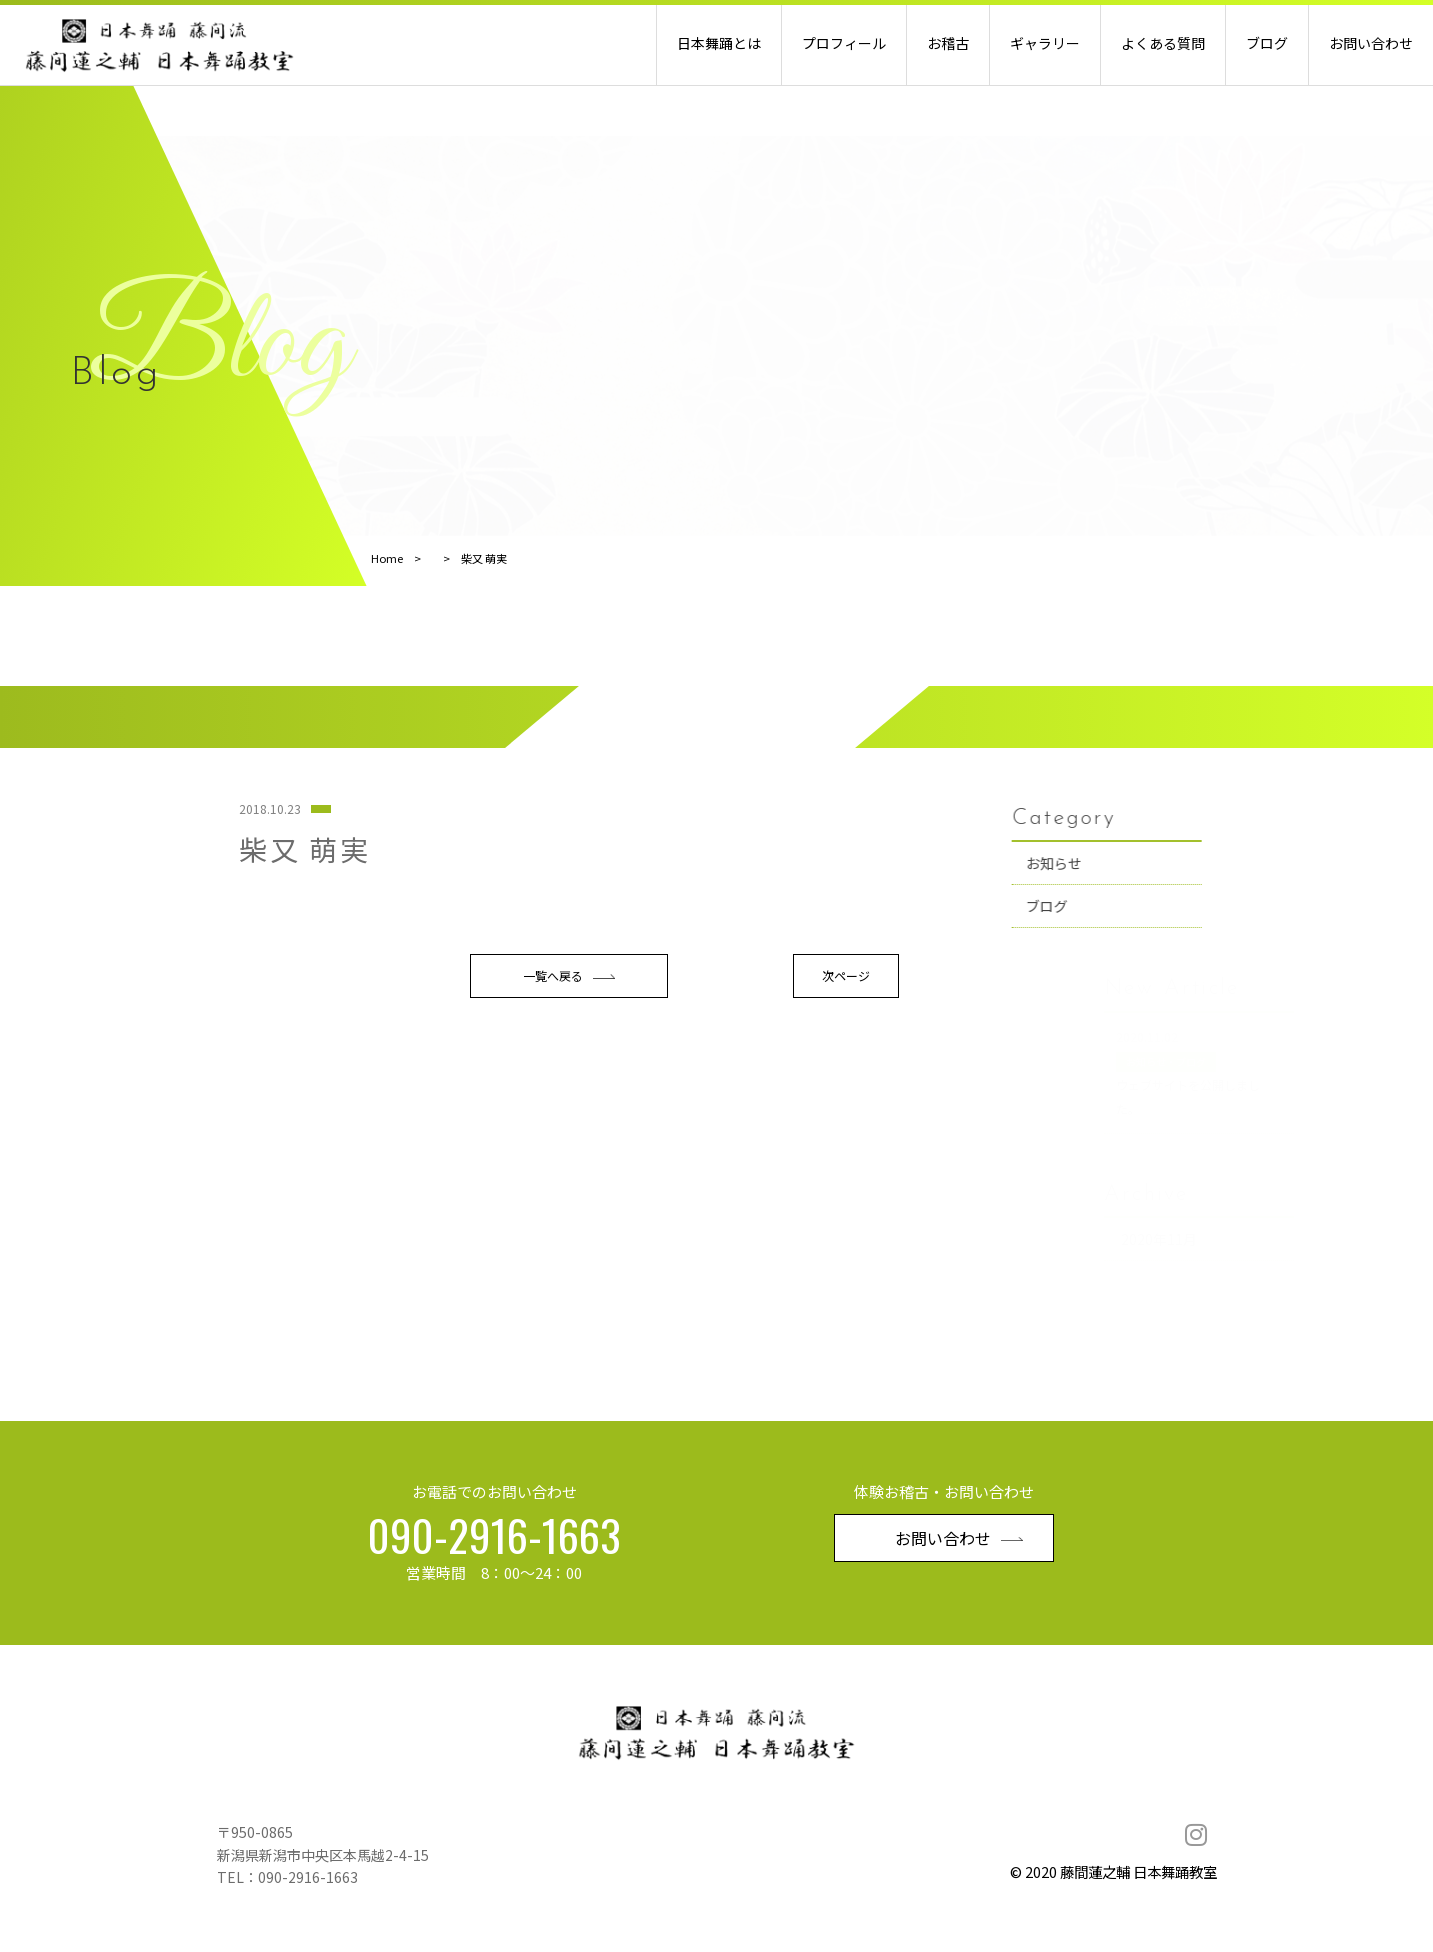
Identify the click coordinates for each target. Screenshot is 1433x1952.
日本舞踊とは (719, 43)
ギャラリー (1045, 43)
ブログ (1267, 43)
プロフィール (844, 43)
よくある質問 (1163, 43)
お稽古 (948, 43)
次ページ (846, 1104)
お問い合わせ (1371, 43)
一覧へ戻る (569, 1105)
